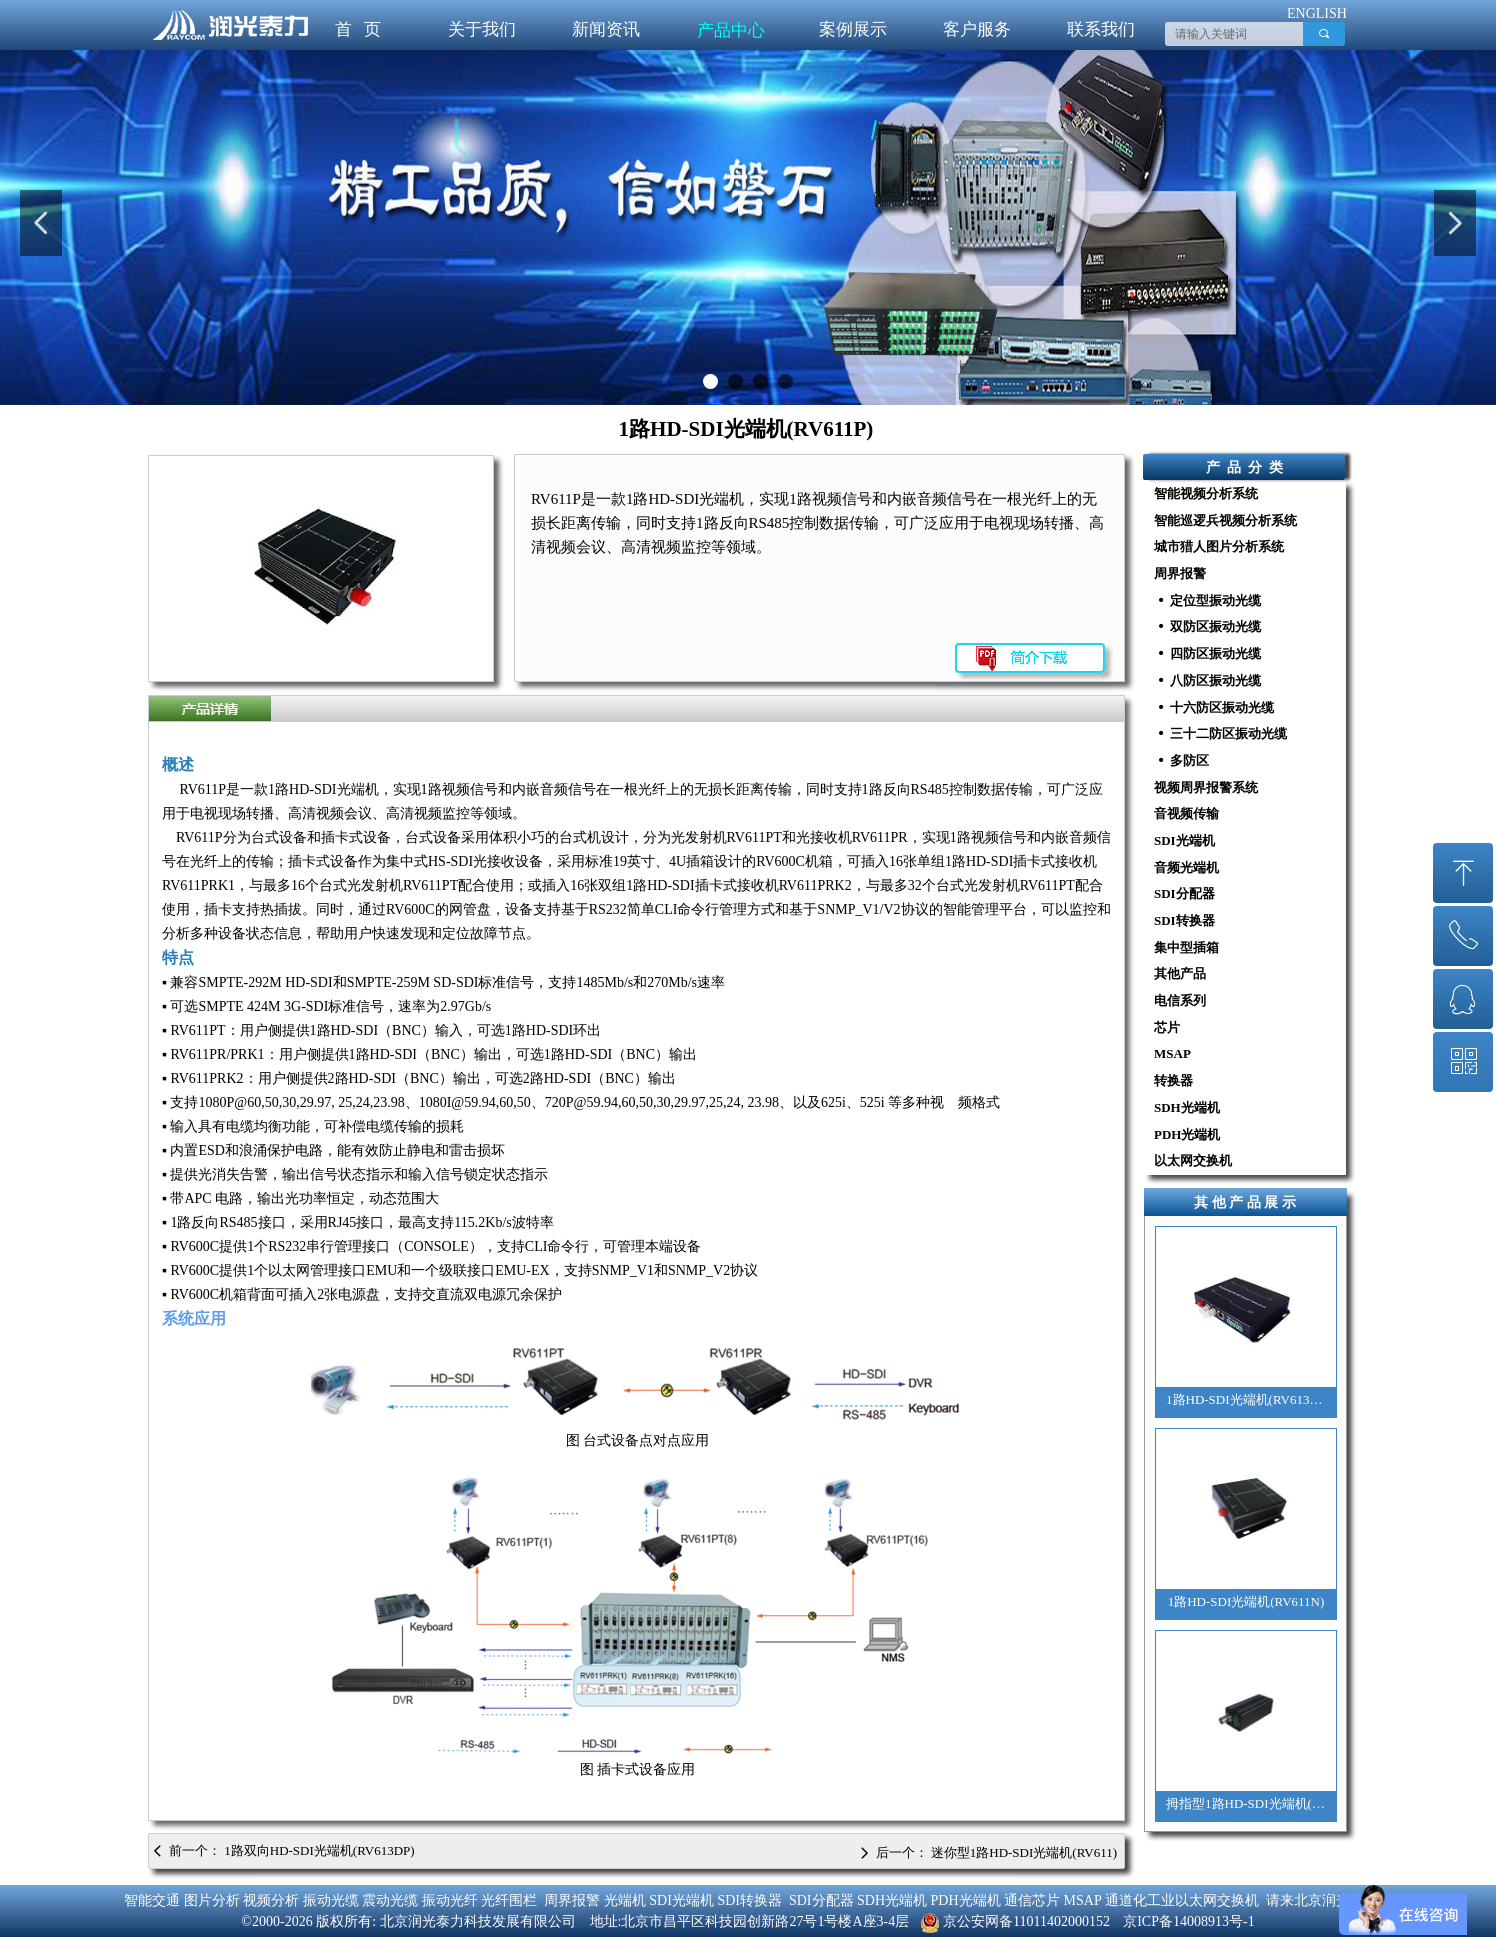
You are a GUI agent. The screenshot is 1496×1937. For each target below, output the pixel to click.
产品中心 (731, 30)
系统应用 (194, 1318)
